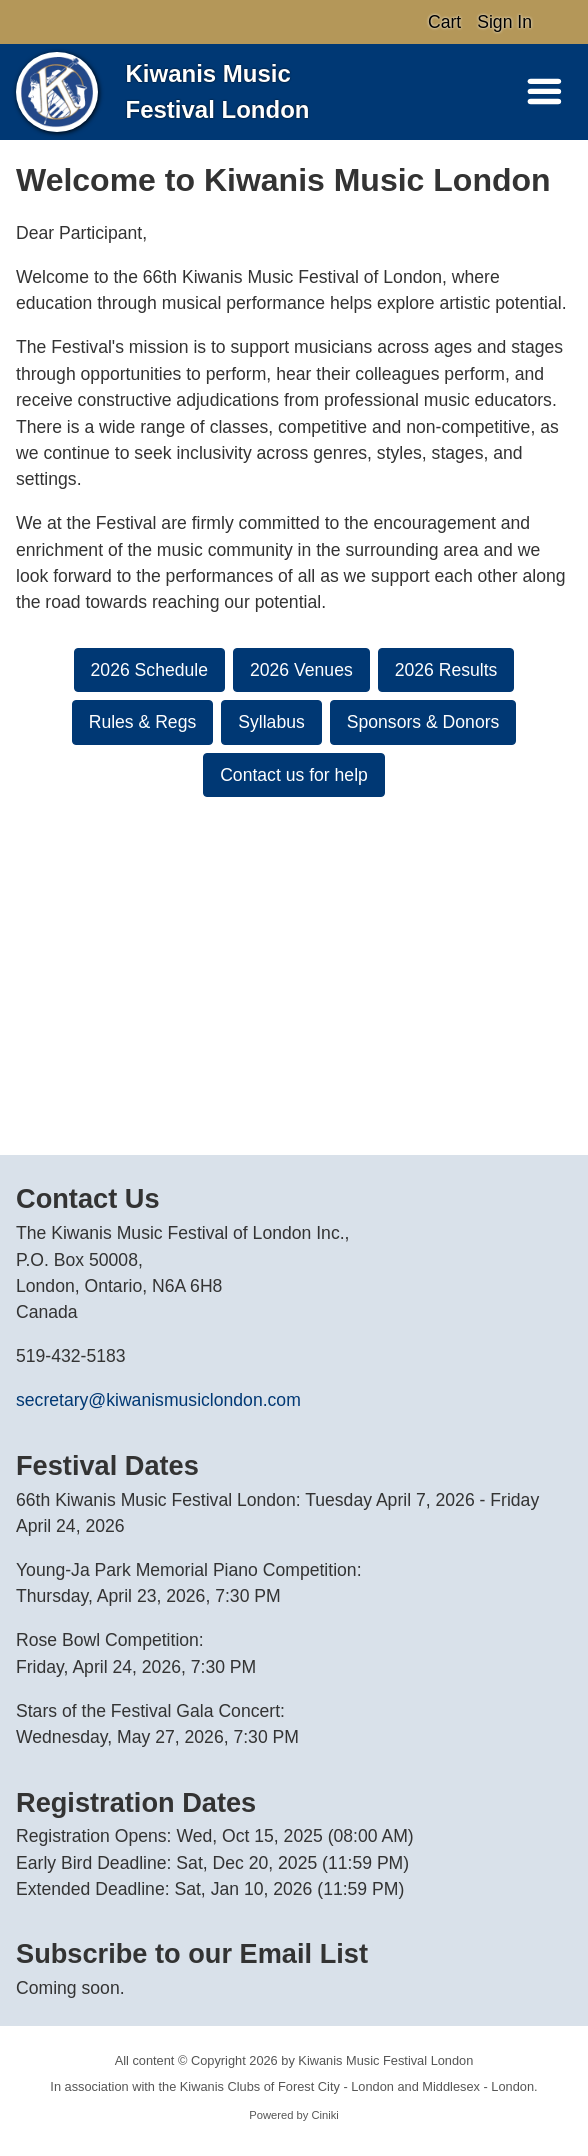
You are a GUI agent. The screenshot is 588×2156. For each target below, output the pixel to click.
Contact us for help (294, 775)
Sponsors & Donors (423, 722)
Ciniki (324, 2115)
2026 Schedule (149, 670)
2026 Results (446, 670)
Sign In (504, 22)
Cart (444, 22)
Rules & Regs (143, 722)
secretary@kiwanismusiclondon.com (158, 1400)
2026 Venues (301, 670)
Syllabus (271, 722)
